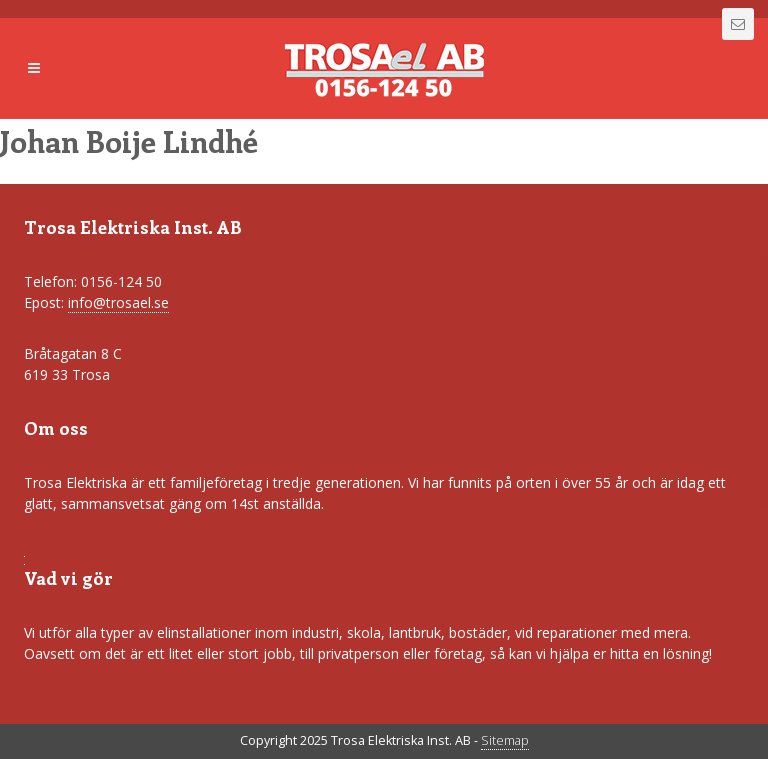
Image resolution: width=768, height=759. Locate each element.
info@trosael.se (118, 302)
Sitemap (505, 740)
